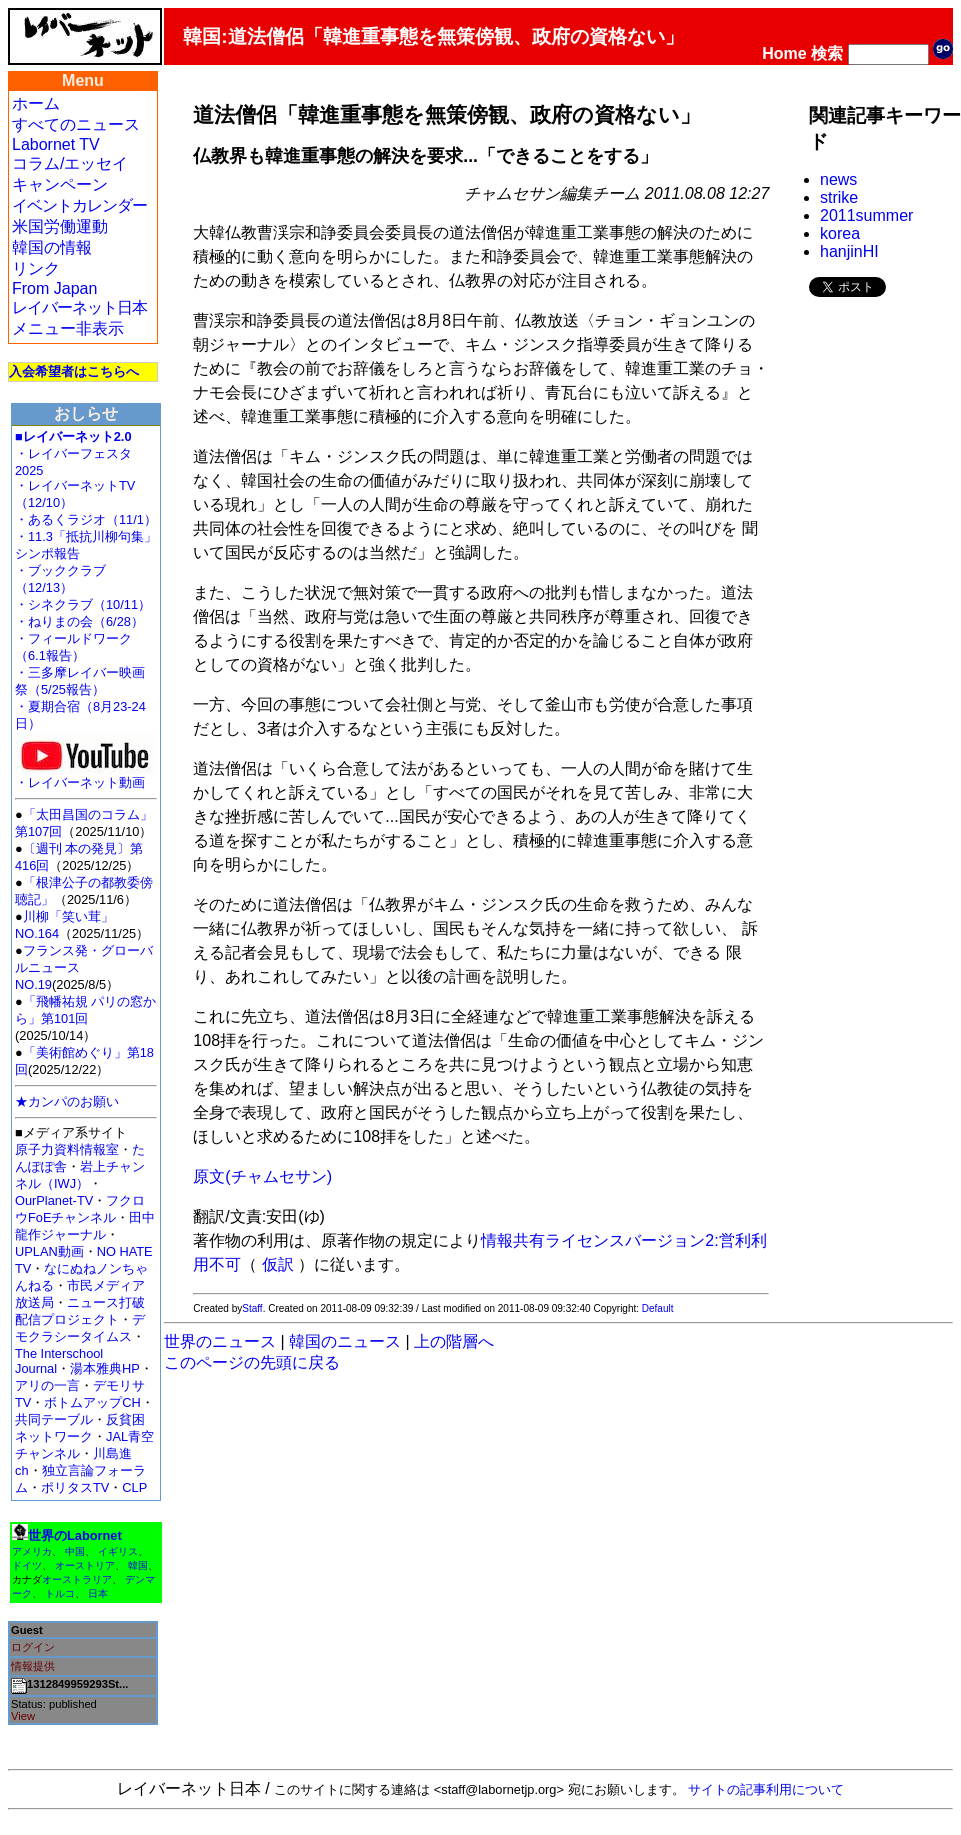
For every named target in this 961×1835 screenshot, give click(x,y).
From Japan (54, 288)
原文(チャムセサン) (262, 1176)
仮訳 (278, 1264)
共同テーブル (54, 1419)
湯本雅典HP (105, 1368)
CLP (134, 1487)
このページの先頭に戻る (252, 1362)
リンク (36, 268)
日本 (98, 1593)
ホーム (36, 103)
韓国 (138, 1565)
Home (784, 53)
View (23, 1716)
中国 (75, 1551)
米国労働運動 (60, 226)
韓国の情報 (52, 247)
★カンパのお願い (67, 1101)
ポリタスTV (75, 1487)
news (838, 179)
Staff (252, 1308)
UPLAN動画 (49, 1251)
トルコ (60, 1593)
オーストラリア (77, 1579)
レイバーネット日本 (79, 307)
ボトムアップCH (92, 1402)
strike (839, 197)
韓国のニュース (345, 1341)
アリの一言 (47, 1385)
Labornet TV (56, 144)
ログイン (33, 1647)
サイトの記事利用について (766, 1789)
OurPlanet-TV (54, 1200)
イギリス (118, 1551)
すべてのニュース (76, 124)
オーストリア (85, 1565)
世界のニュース (220, 1341)
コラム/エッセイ (70, 163)
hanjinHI (849, 251)
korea (840, 233)
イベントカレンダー (79, 205)
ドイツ (27, 1565)
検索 (827, 53)
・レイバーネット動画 (85, 776)
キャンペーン (60, 184)
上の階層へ (454, 1341)
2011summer (866, 215)
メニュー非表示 (68, 328)
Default (658, 1308)
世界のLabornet (75, 1535)
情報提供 (33, 1666)
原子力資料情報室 (67, 1149)
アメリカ (32, 1551)
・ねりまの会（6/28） (79, 621)
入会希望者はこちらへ (74, 371)
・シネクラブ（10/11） (83, 604)
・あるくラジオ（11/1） (86, 519)
